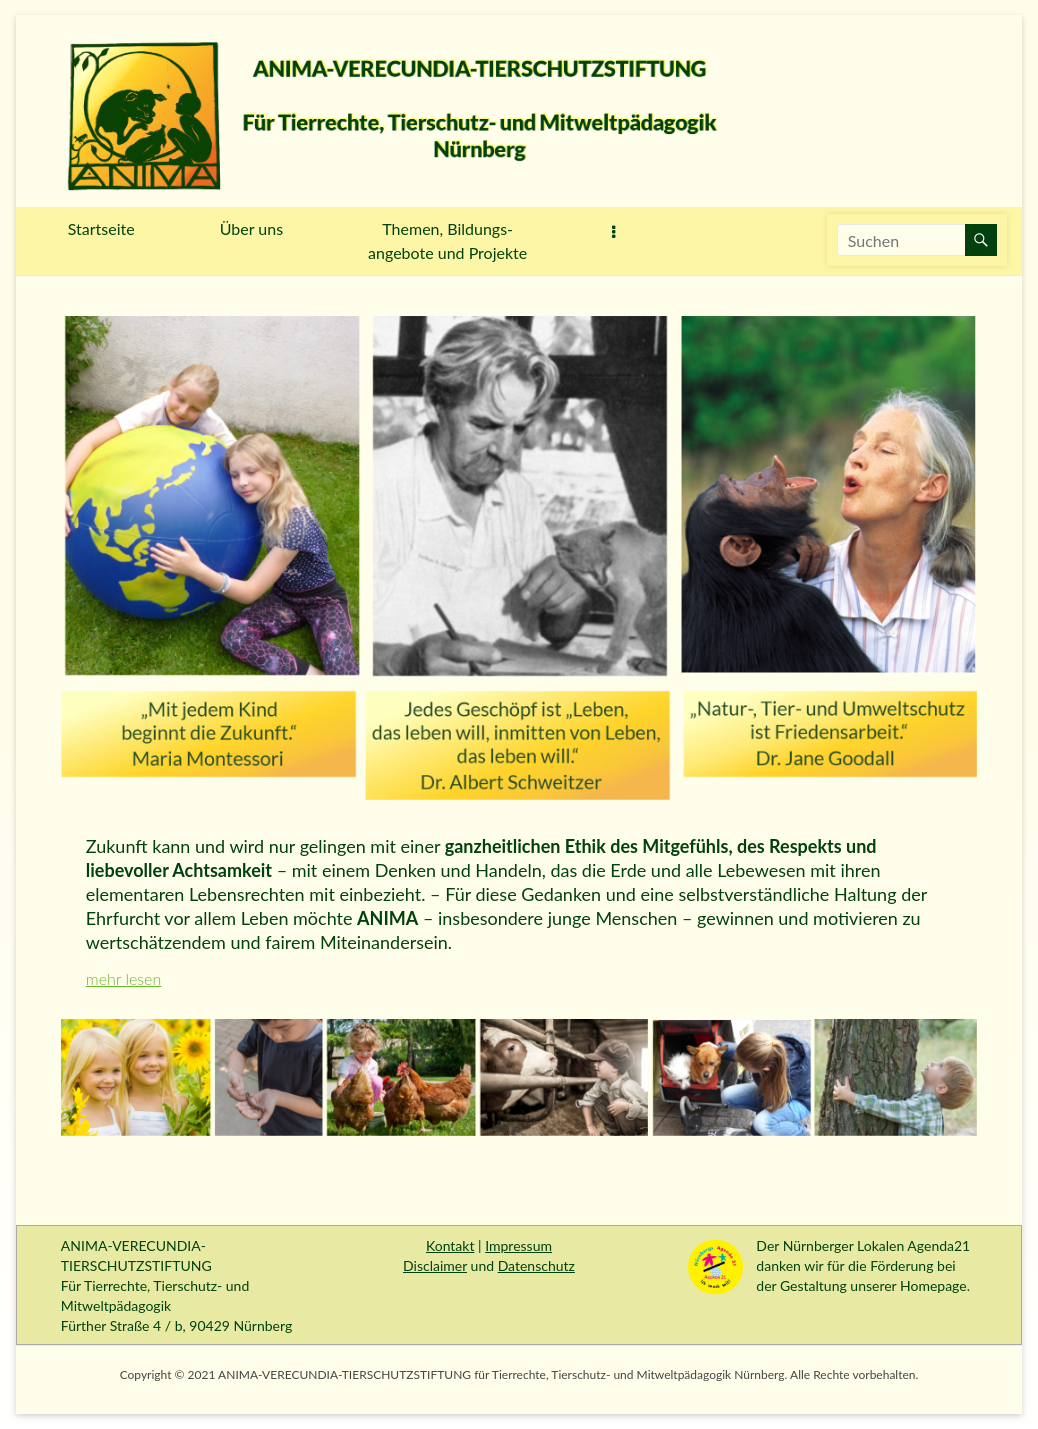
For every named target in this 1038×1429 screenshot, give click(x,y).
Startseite (101, 228)
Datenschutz (536, 1265)
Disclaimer (435, 1265)
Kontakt (450, 1245)
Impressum (518, 1245)
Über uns (251, 228)
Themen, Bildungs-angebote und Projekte (447, 240)
